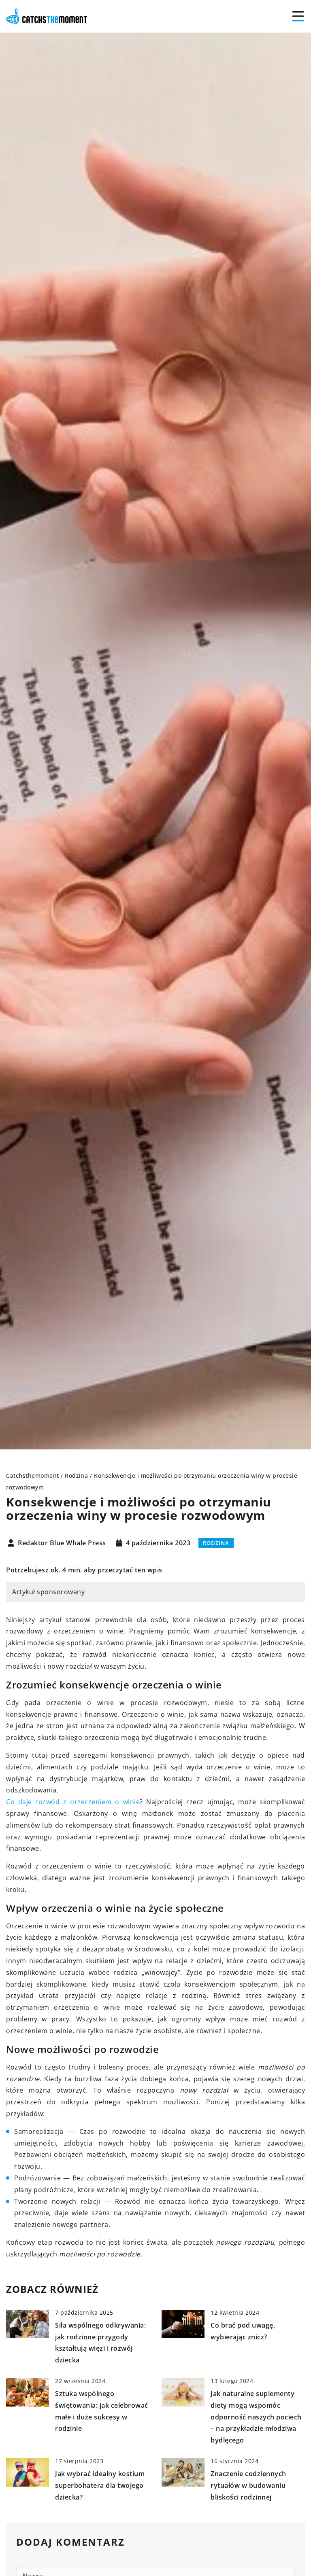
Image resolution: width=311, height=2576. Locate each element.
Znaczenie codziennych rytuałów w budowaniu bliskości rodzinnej (248, 2485)
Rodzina (216, 1542)
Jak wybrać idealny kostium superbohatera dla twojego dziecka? (100, 2485)
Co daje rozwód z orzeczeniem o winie (73, 1801)
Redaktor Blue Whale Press (62, 1543)
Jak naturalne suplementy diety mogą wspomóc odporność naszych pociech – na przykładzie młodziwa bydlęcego (256, 2417)
